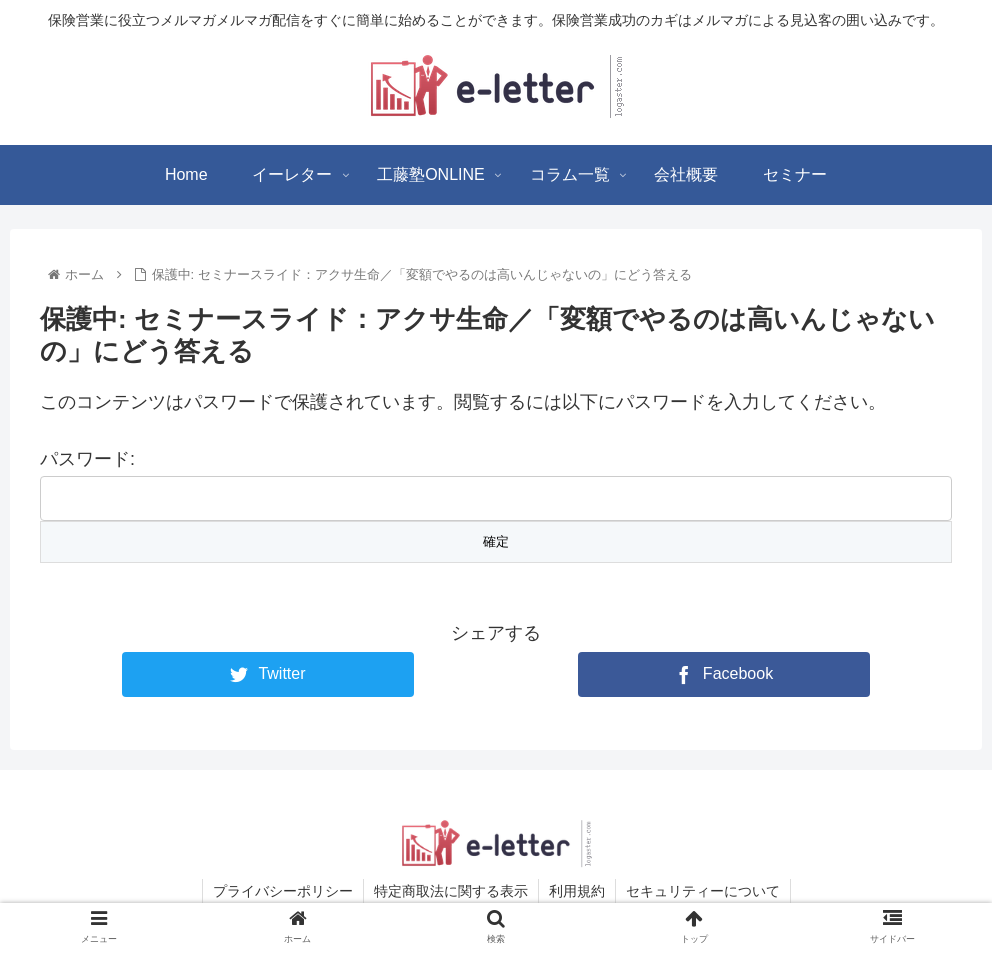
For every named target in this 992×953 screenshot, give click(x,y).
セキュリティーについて (703, 891)
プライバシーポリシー (283, 891)
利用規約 (577, 891)
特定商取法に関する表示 (451, 891)
